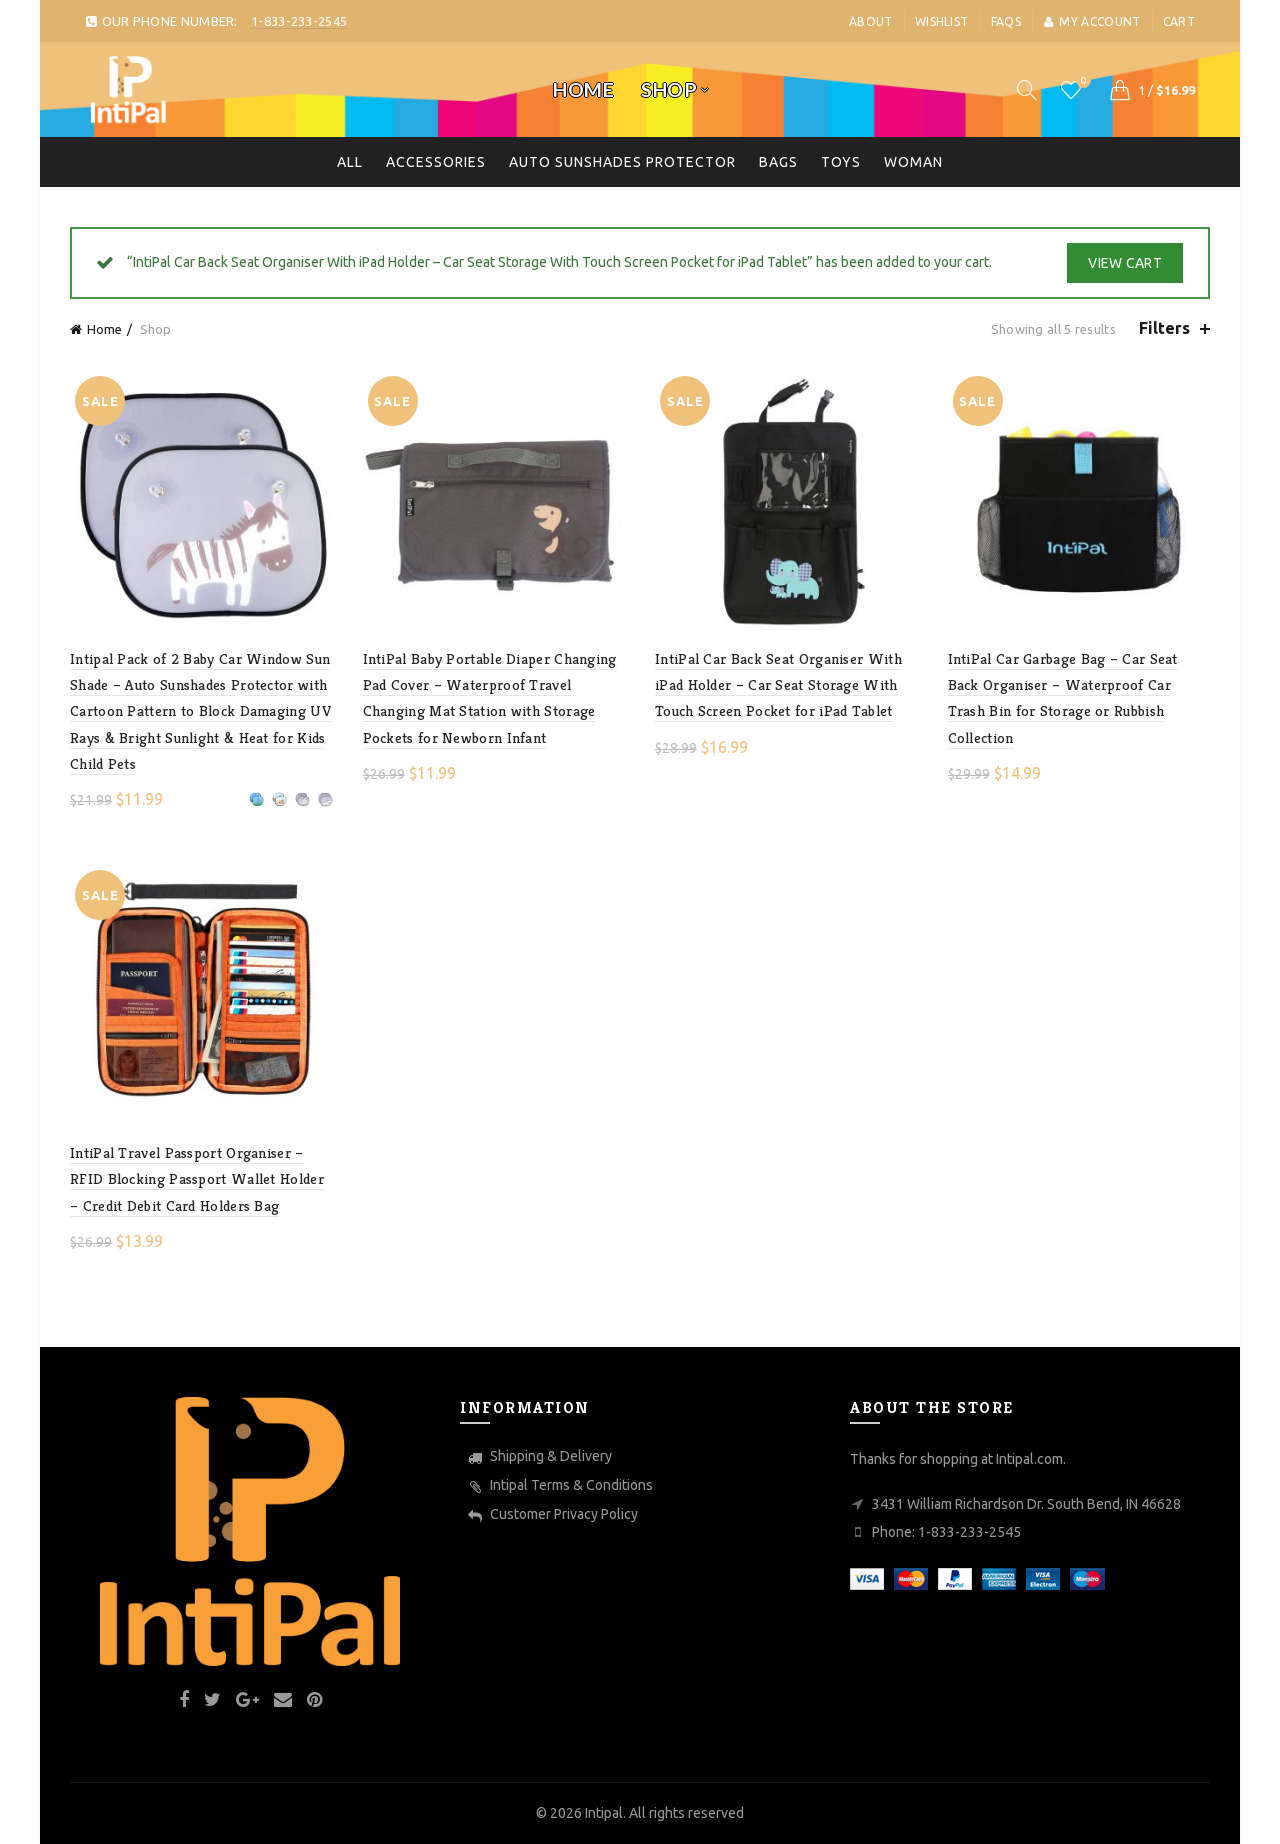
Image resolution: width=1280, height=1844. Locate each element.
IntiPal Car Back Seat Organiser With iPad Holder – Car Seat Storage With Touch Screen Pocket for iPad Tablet (778, 685)
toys (841, 162)
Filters (1164, 328)
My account (1091, 21)
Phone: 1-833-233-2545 (946, 1532)
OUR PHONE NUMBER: (216, 21)
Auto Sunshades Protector (622, 162)
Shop (669, 89)
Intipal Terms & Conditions (571, 1485)
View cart (1125, 263)
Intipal (604, 1813)
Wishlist (941, 21)
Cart (1179, 21)
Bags (778, 162)
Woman (913, 162)
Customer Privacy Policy (564, 1514)
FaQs (1006, 21)
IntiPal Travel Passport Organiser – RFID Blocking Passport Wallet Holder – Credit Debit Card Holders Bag (197, 1179)
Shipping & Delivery (551, 1456)
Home (583, 89)
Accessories (436, 162)
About (871, 21)
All (350, 162)
